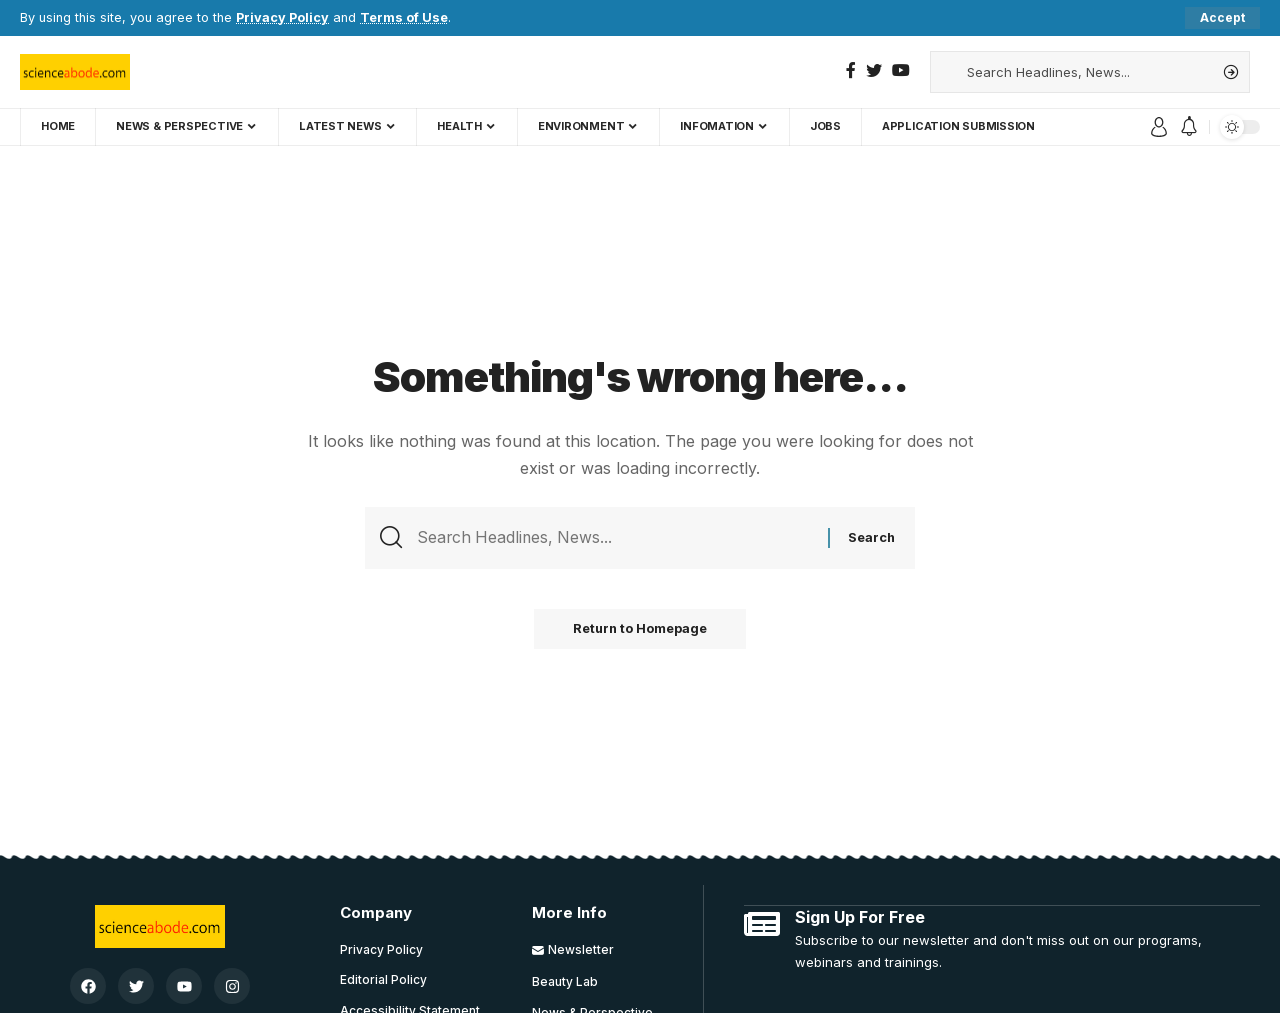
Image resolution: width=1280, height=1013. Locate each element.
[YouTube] (901, 70)
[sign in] (1159, 127)
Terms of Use (404, 17)
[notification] (1189, 127)
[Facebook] (851, 70)
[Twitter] (874, 70)
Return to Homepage (640, 630)
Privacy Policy (282, 17)
